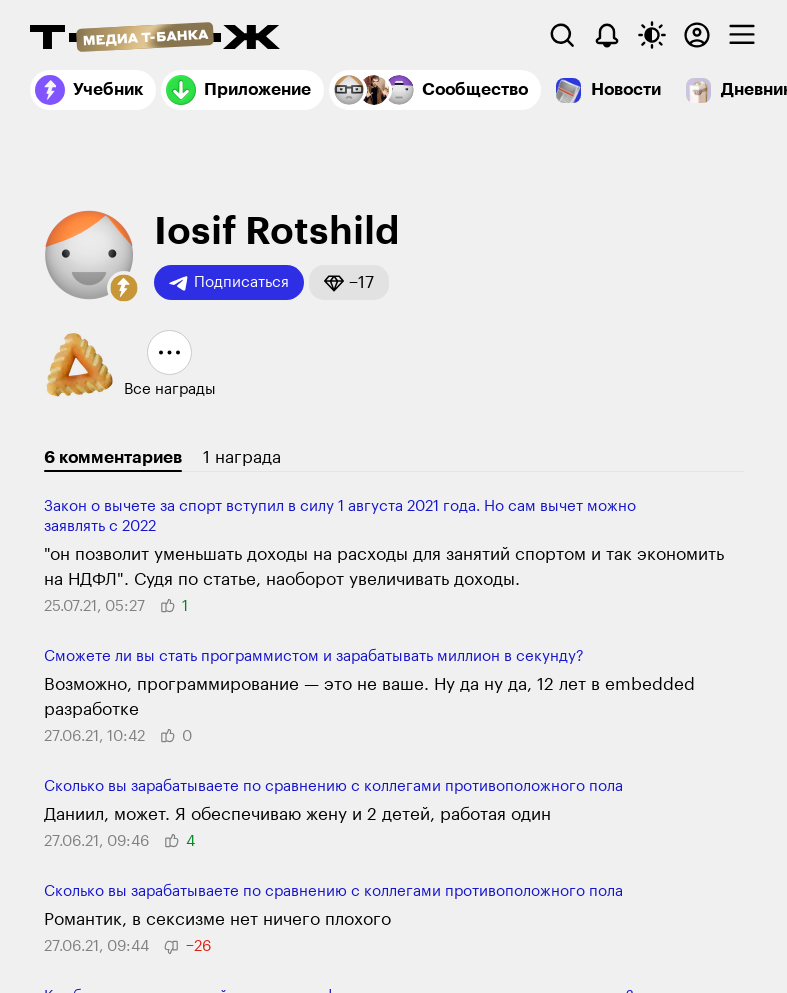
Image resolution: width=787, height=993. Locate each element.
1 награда (242, 457)
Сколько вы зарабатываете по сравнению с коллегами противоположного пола (333, 786)
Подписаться (229, 283)
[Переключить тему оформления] (652, 35)
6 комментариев (113, 457)
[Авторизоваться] (697, 35)
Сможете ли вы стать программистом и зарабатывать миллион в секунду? (314, 656)
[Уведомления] (607, 35)
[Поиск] (562, 35)
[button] (124, 288)
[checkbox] (742, 35)
